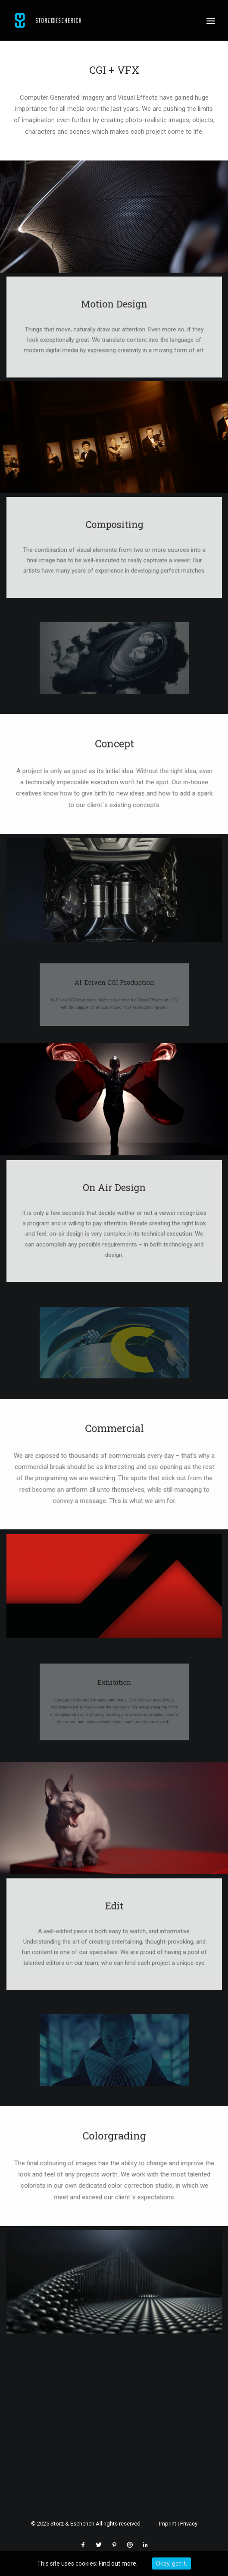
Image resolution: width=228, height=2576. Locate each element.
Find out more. (118, 2563)
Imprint (167, 2523)
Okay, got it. (171, 2563)
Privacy (188, 2523)
